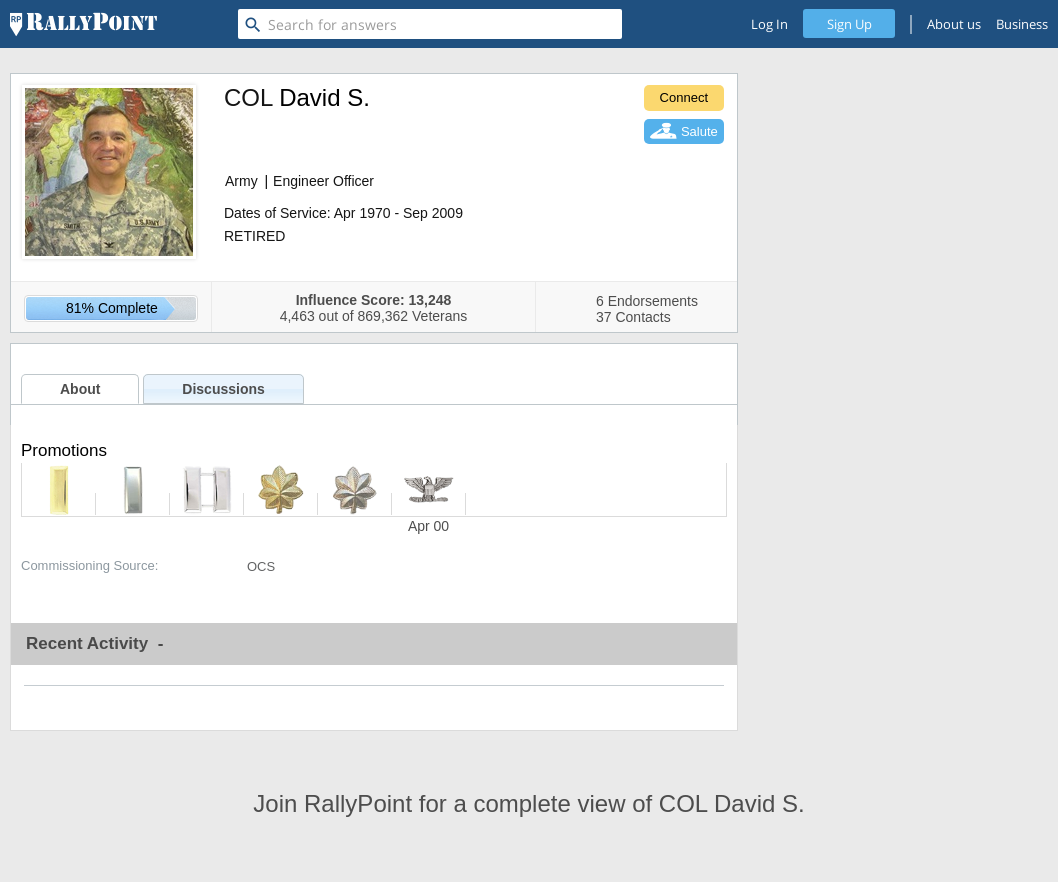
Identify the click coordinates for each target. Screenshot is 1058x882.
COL (248, 97)
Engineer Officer (323, 181)
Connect (684, 97)
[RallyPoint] (83, 24)
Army (241, 181)
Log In (769, 24)
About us (954, 24)
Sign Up (849, 24)
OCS (261, 566)
